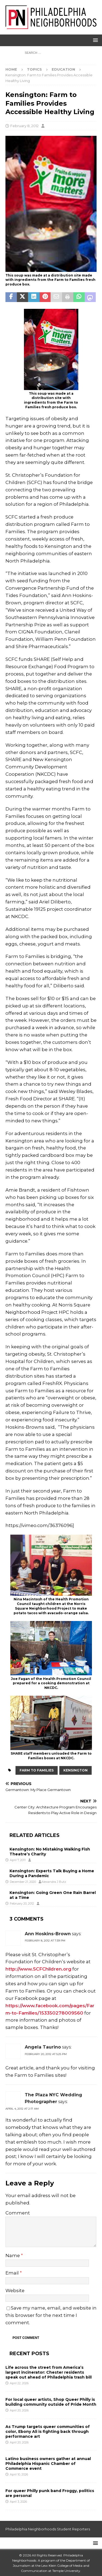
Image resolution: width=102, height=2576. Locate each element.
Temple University (66, 2571)
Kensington (75, 1770)
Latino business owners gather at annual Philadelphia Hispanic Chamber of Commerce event (48, 2463)
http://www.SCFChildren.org (38, 1969)
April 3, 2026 (18, 2501)
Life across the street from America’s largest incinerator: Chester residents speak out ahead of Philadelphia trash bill (48, 2372)
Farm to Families (37, 1770)
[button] (94, 40)
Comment (17, 2213)
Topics (34, 69)
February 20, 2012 (22, 1903)
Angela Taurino (43, 2047)
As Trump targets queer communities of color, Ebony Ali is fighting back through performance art (47, 2431)
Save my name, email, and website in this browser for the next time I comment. (51, 2315)
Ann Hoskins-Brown (48, 1933)
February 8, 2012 (24, 126)
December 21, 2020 (23, 1882)
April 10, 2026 (19, 2474)
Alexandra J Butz (53, 1882)
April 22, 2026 (19, 2383)
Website (14, 2290)
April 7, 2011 (18, 1860)
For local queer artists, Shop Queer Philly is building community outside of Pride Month (50, 2402)
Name (13, 2255)
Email (12, 2273)
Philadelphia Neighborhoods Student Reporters (47, 2529)
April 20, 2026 (19, 2410)
